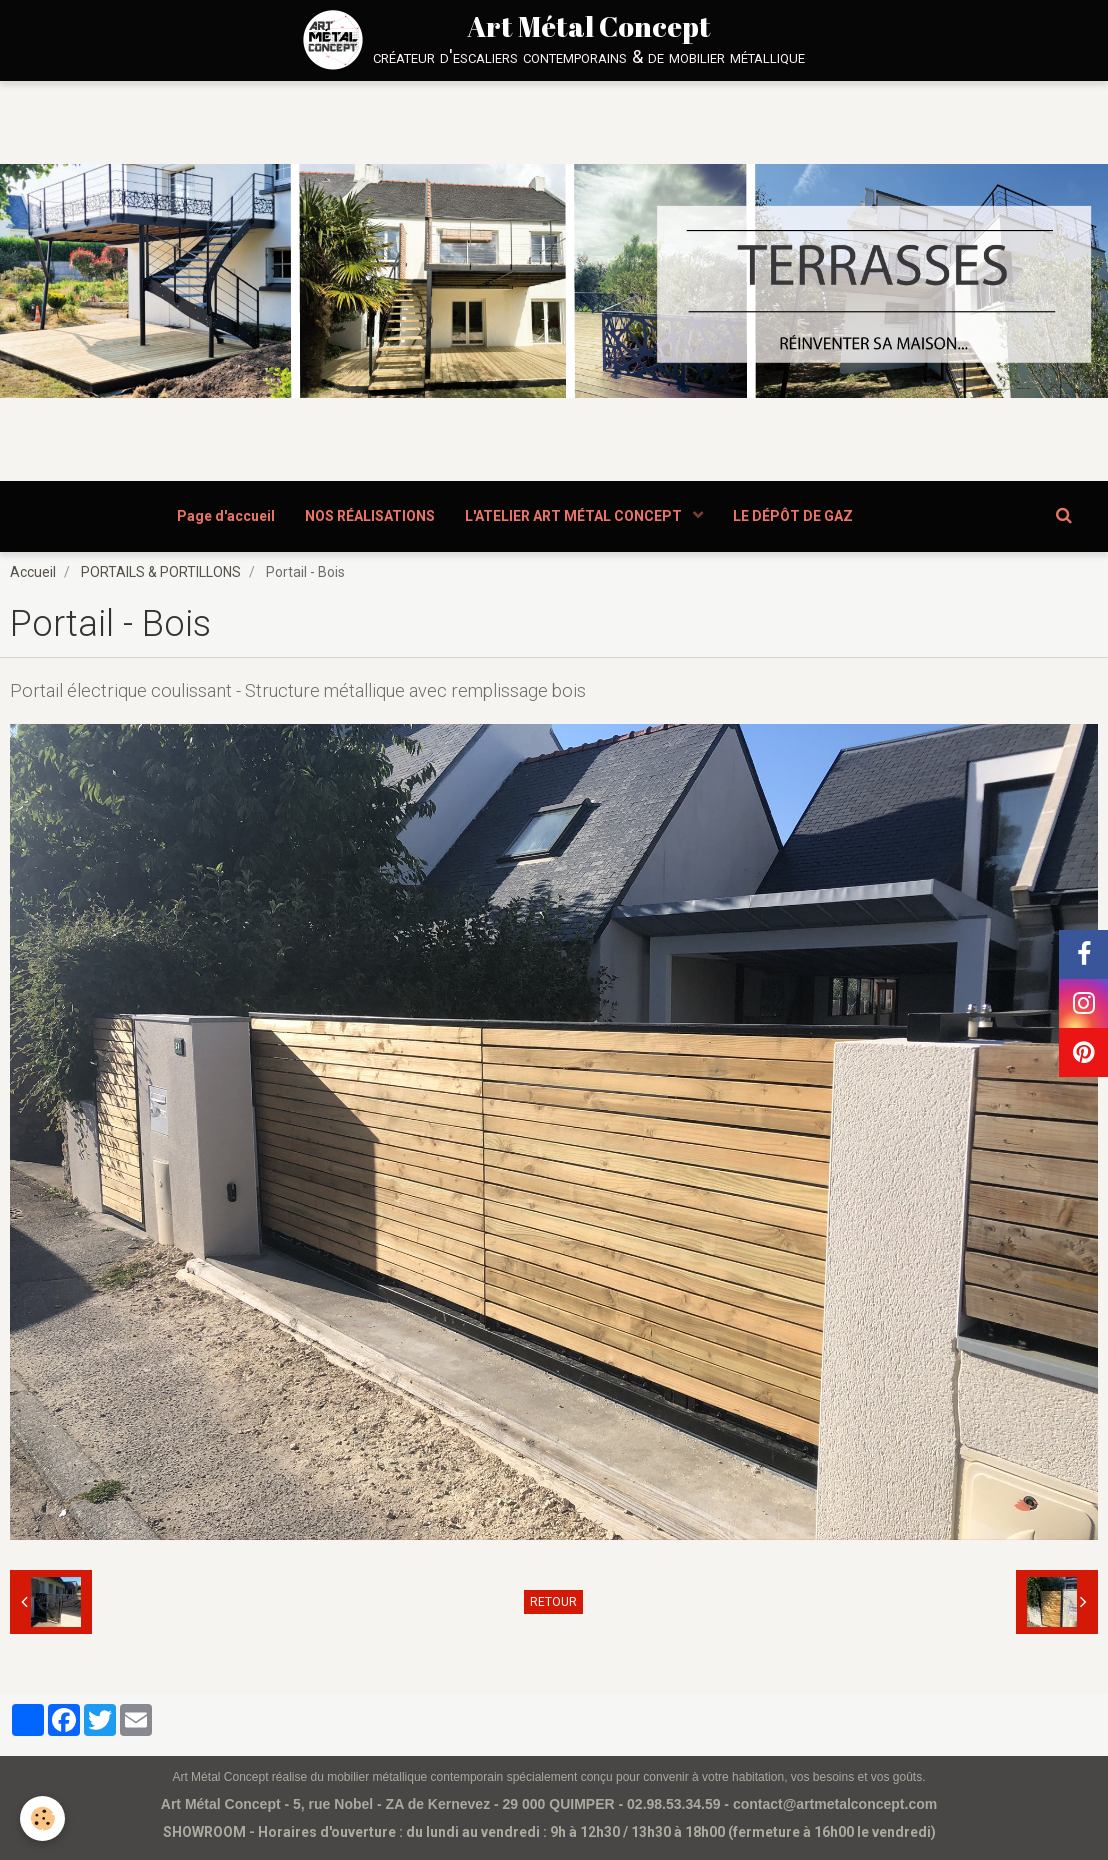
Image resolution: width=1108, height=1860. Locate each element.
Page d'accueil (226, 516)
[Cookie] (42, 1818)
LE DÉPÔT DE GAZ (793, 516)
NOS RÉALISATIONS (370, 516)
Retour (553, 1602)
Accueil (33, 572)
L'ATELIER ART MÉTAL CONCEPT (575, 516)
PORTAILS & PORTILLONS (161, 572)
